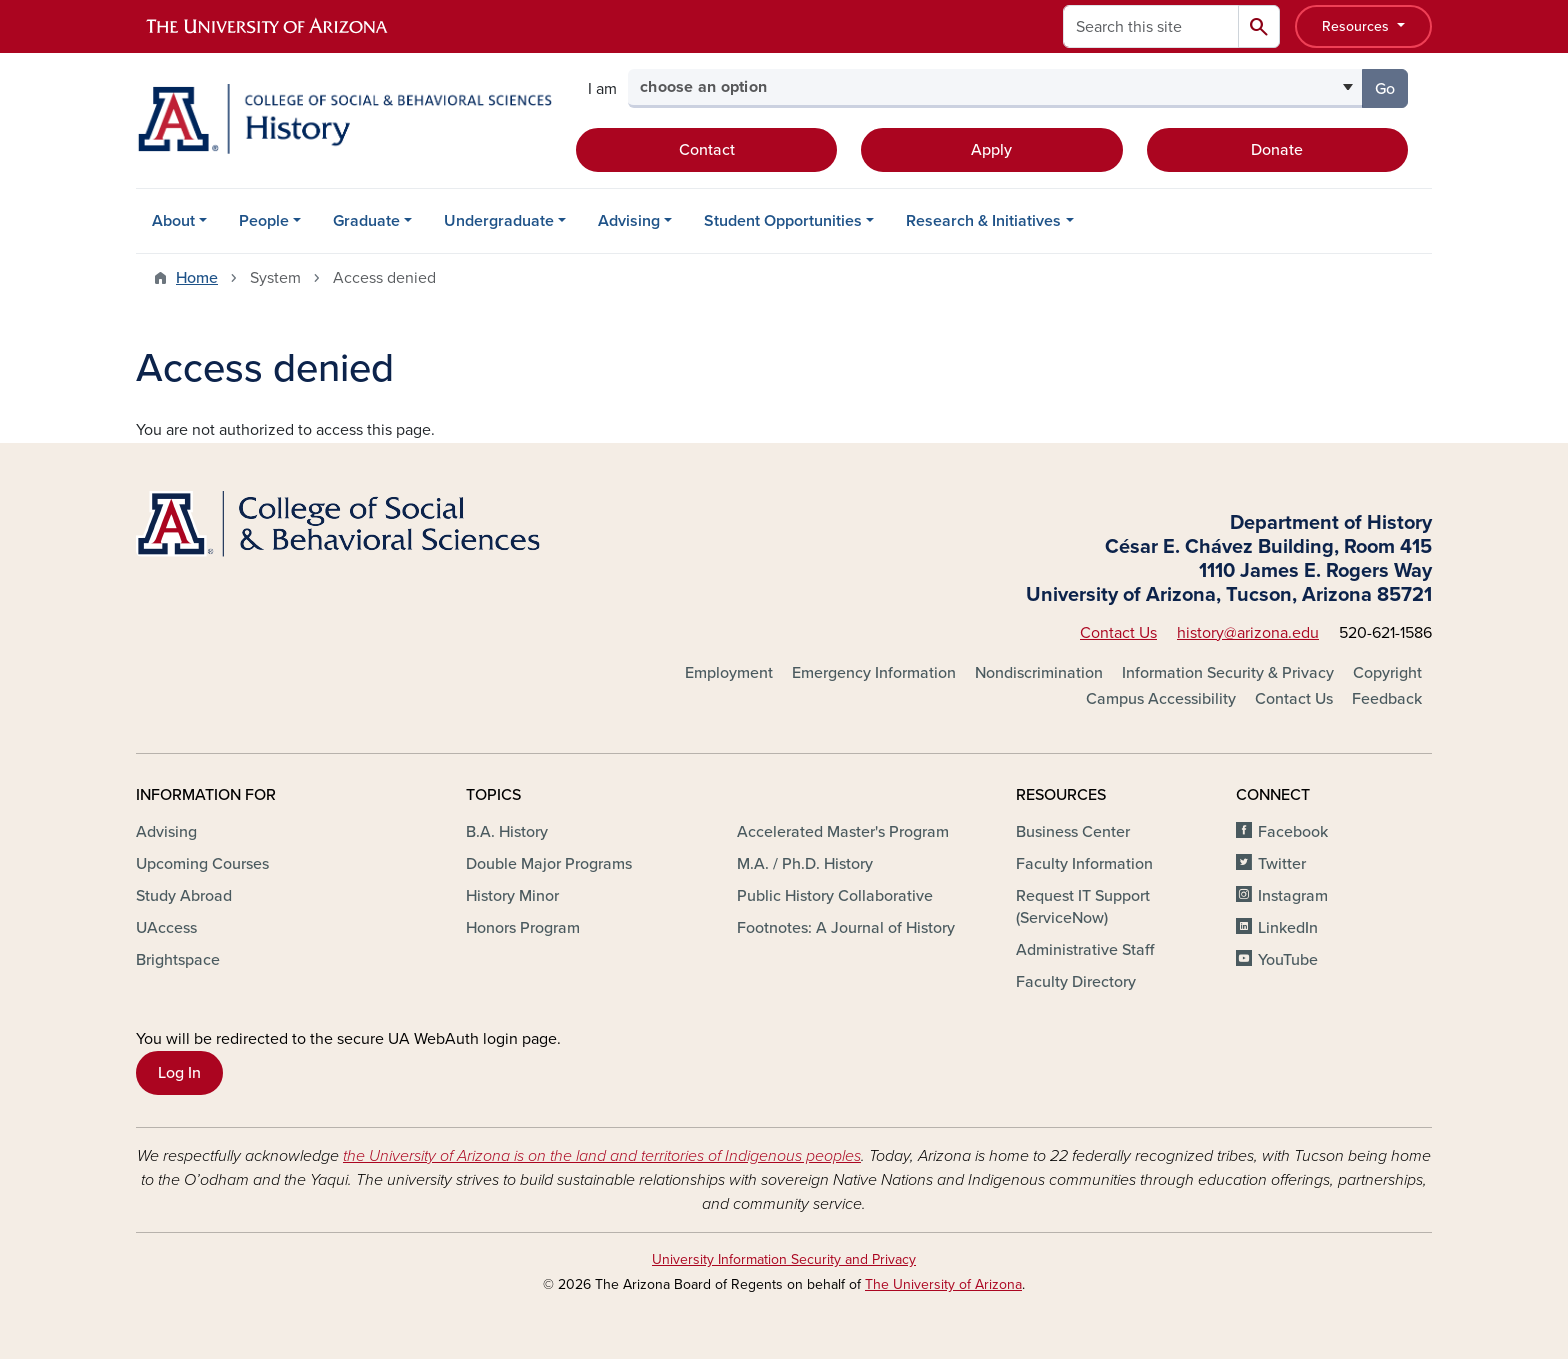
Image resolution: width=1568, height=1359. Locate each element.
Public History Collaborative (835, 896)
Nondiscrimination (1039, 673)
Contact (707, 150)
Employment (729, 673)
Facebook (1293, 832)
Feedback (1387, 699)
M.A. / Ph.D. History (805, 864)
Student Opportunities (783, 221)
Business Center (1073, 832)
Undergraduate (499, 221)
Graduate (366, 221)
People (264, 221)
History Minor (512, 896)
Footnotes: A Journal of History (846, 928)
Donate (1277, 150)
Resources (1357, 26)
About (173, 221)
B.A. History (507, 832)
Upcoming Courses (202, 864)
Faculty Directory (1076, 982)
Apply (991, 150)
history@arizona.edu (1248, 633)
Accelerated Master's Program (843, 832)
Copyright (1387, 673)
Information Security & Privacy (1228, 673)
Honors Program (523, 928)
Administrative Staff (1085, 950)
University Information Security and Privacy (784, 1259)
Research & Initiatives (983, 221)
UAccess (166, 928)
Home (197, 278)
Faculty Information (1084, 864)
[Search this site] (1151, 26)
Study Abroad (184, 896)
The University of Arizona (943, 1284)
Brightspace (178, 960)
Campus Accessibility (1161, 699)
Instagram (1293, 896)
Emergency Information (874, 673)
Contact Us (1118, 633)
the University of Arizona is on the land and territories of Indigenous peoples (602, 1156)
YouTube (1288, 960)
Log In (179, 1073)
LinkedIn (1288, 928)
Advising (629, 221)
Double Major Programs (549, 864)
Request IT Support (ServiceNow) (1083, 907)
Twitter (1282, 864)
